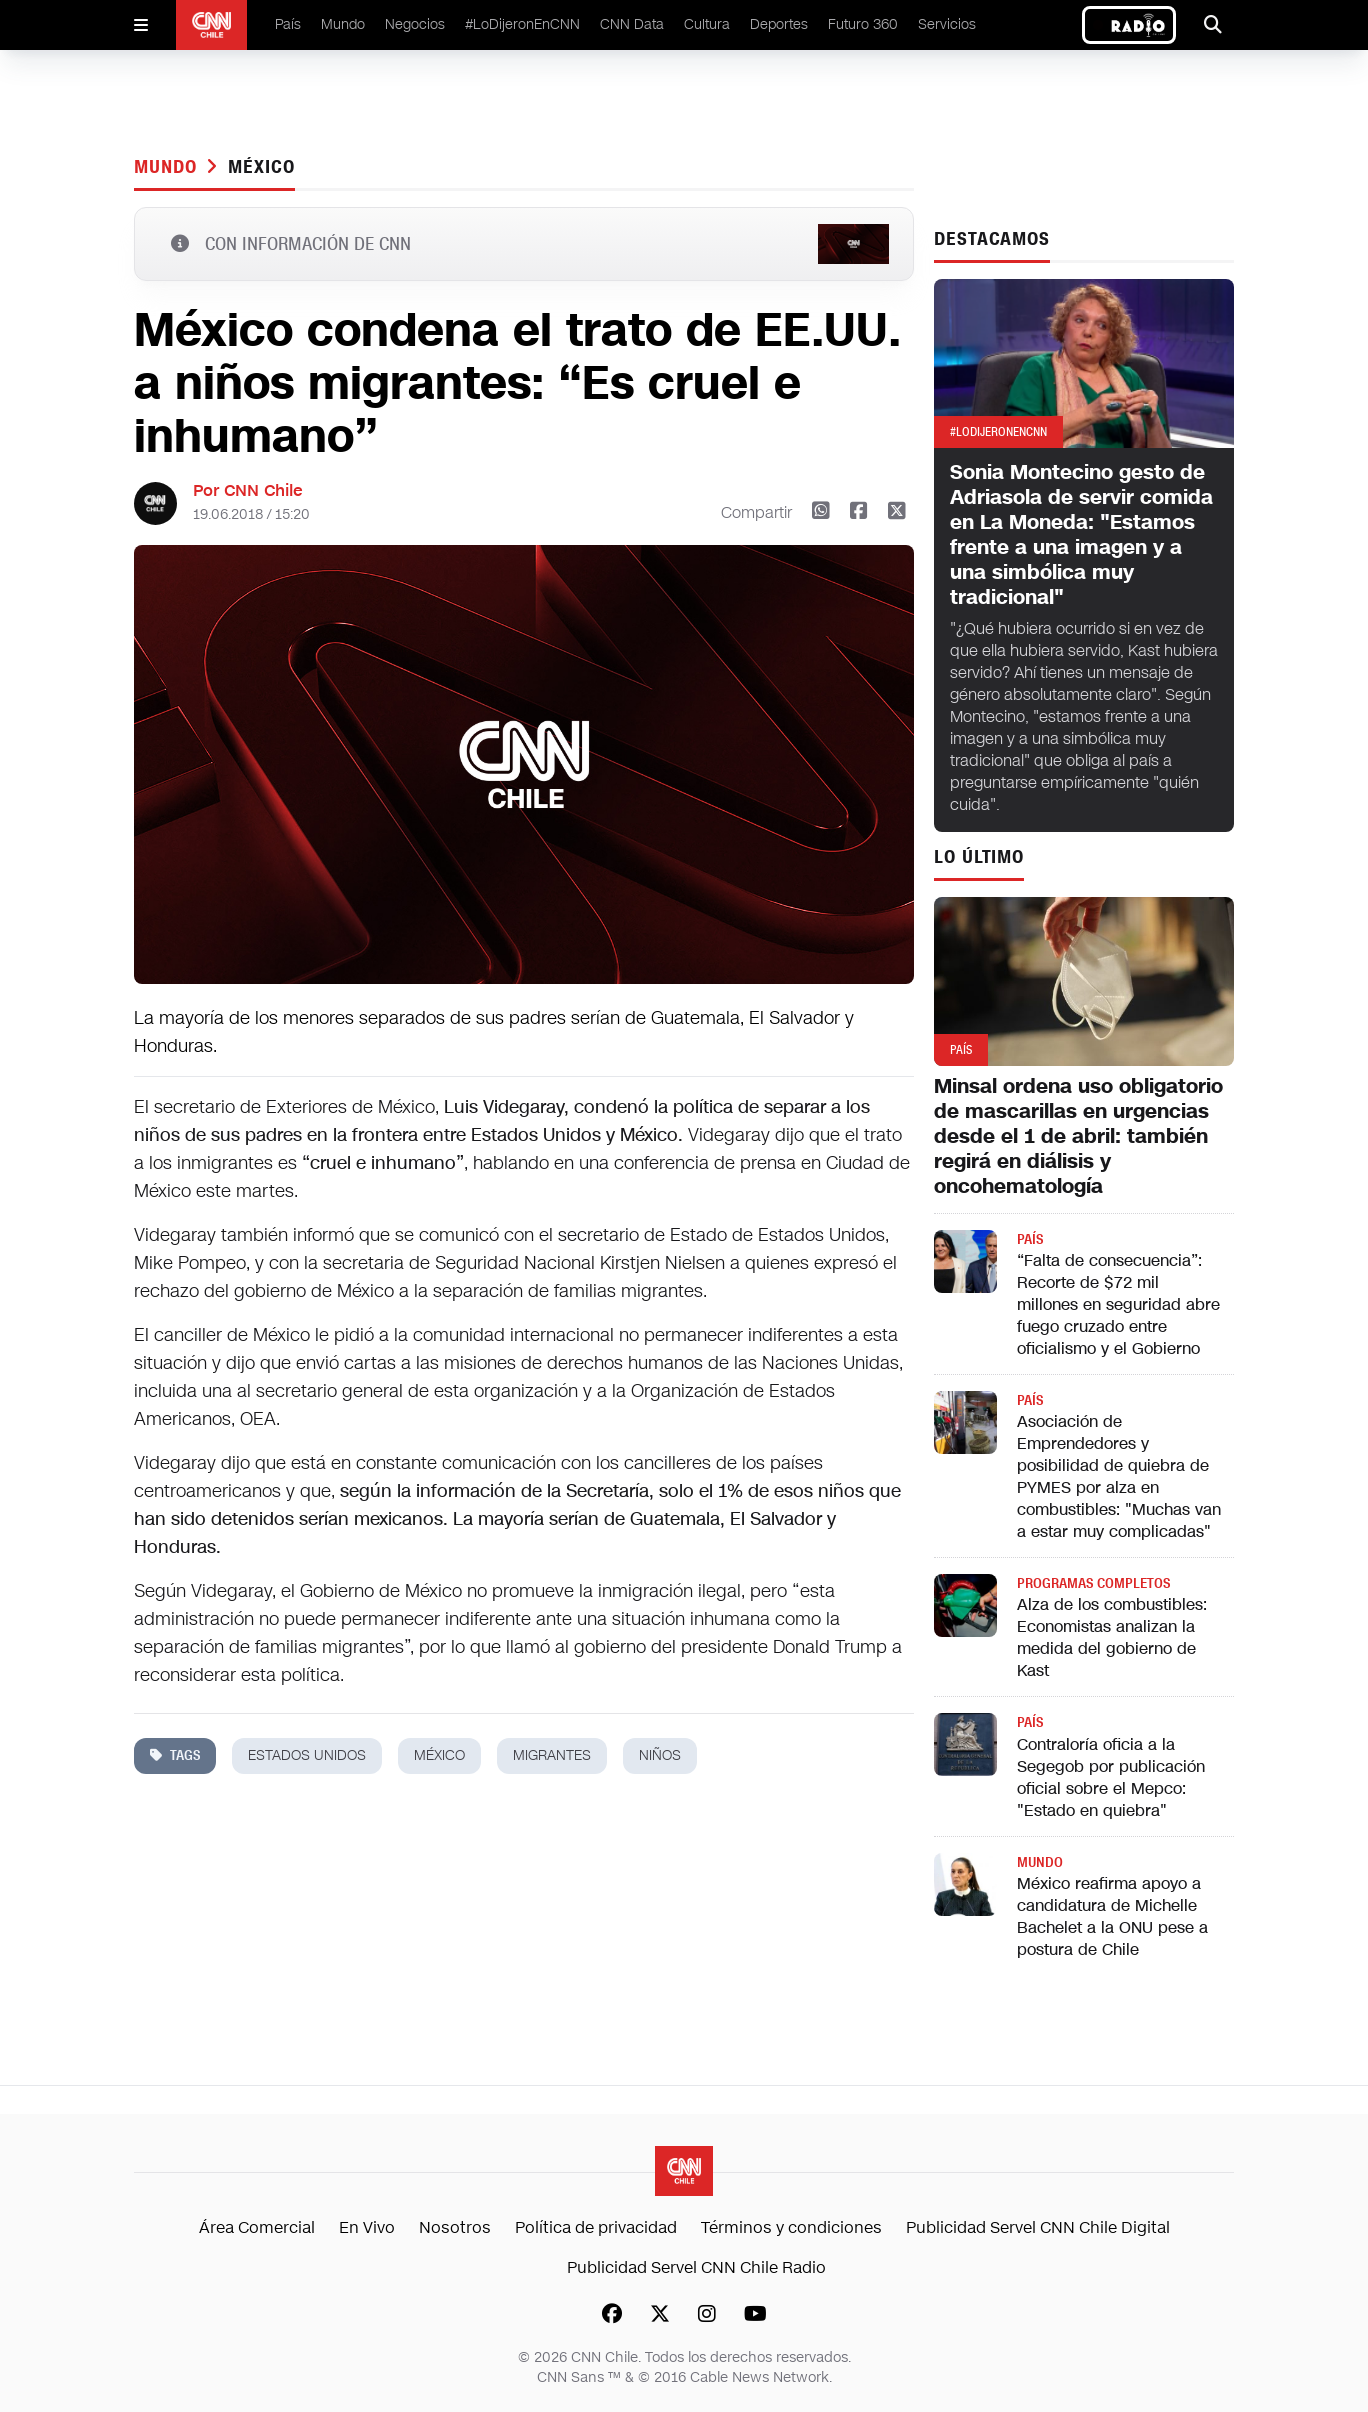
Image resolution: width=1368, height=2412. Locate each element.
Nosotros (455, 2227)
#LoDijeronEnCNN (522, 24)
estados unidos (307, 1755)
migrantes (552, 1755)
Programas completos (1093, 1583)
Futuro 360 (863, 24)
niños (660, 1755)
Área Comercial (257, 2227)
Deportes (779, 24)
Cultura (707, 24)
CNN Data (632, 24)
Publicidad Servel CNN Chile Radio (696, 2267)
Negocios (415, 24)
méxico (261, 167)
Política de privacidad (596, 2227)
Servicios (947, 24)
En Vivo (367, 2227)
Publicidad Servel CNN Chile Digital (1038, 2227)
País (288, 24)
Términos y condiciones (791, 2227)
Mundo (343, 24)
